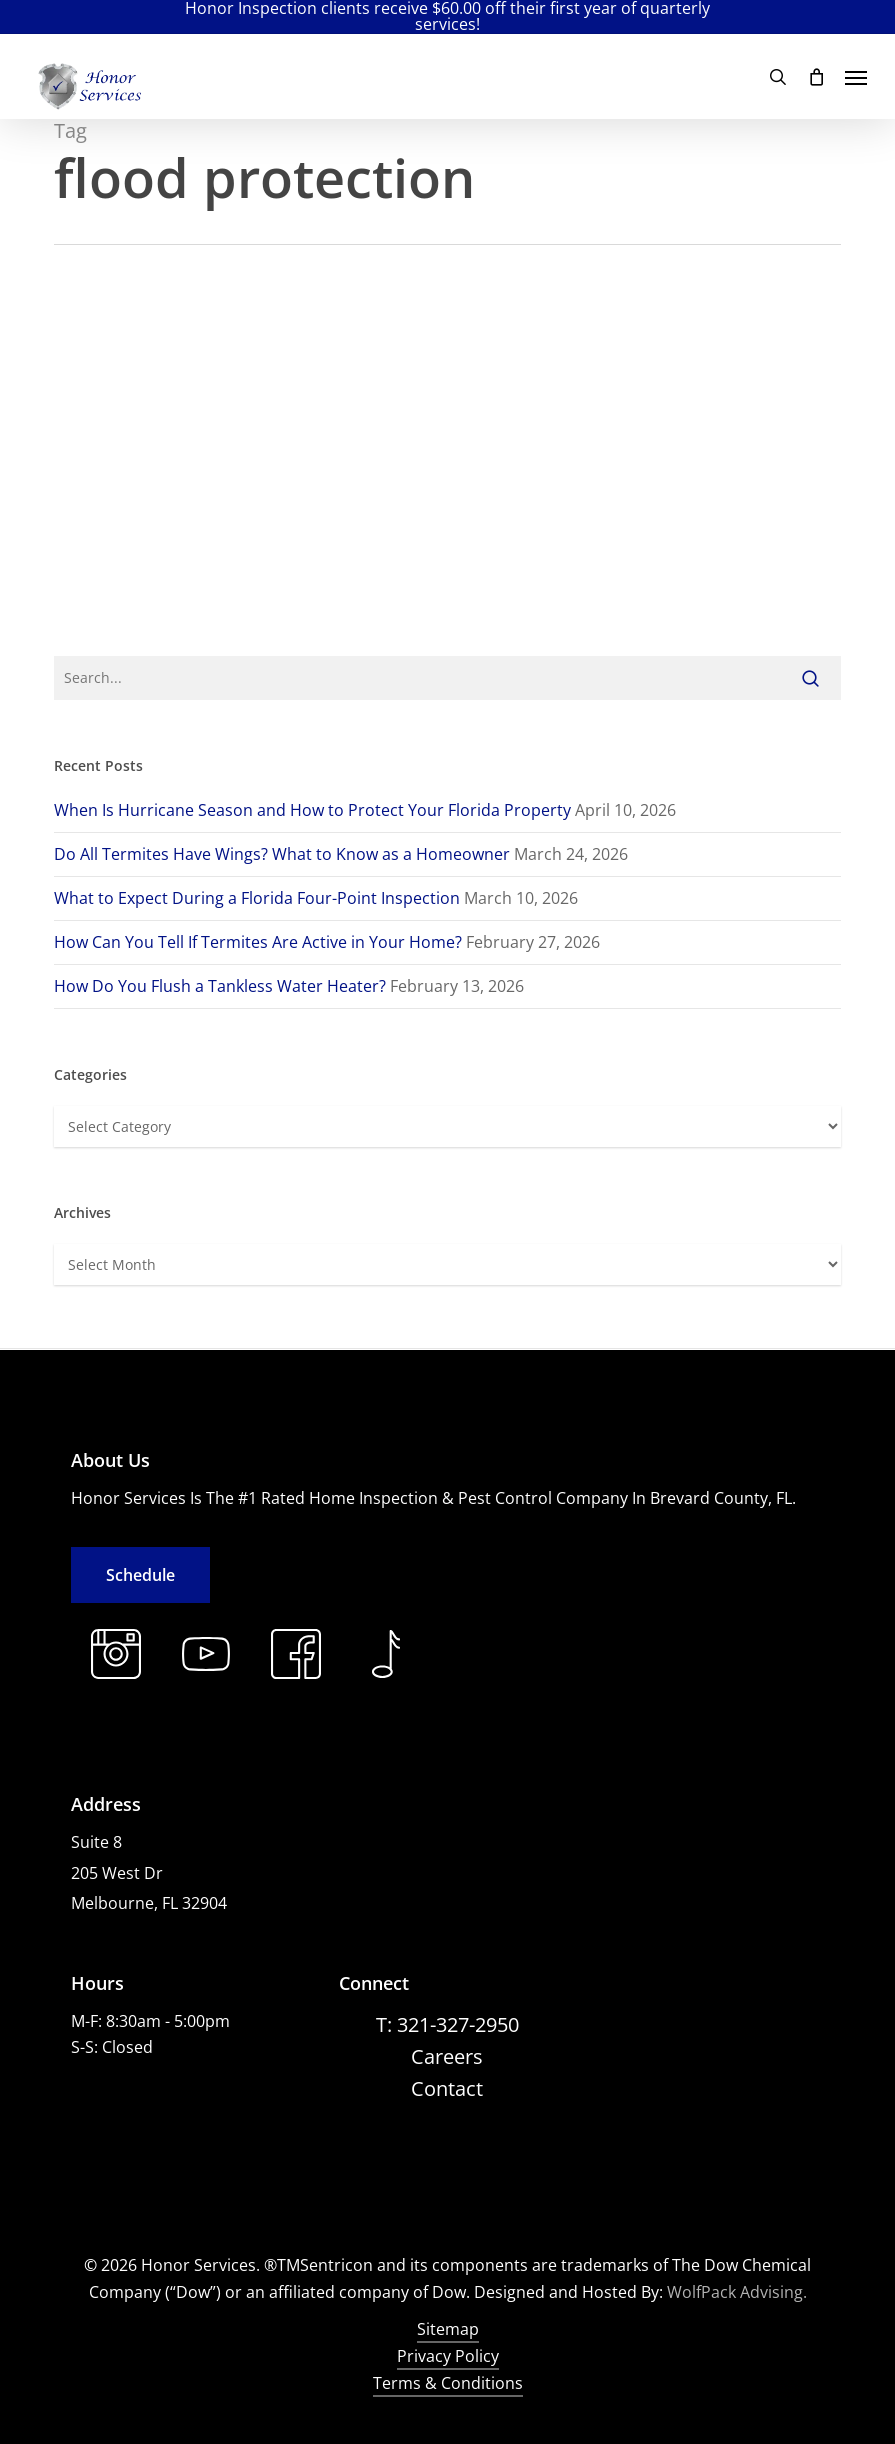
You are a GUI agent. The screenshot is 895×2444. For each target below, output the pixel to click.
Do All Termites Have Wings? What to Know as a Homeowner (282, 854)
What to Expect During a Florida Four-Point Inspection (257, 898)
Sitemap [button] (448, 2329)
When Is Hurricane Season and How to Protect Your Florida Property (312, 810)
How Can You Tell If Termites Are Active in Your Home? (258, 942)
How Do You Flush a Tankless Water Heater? (220, 986)
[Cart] (816, 77)
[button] (856, 77)
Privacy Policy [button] (448, 2356)
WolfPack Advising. (737, 2292)
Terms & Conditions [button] (448, 2383)
